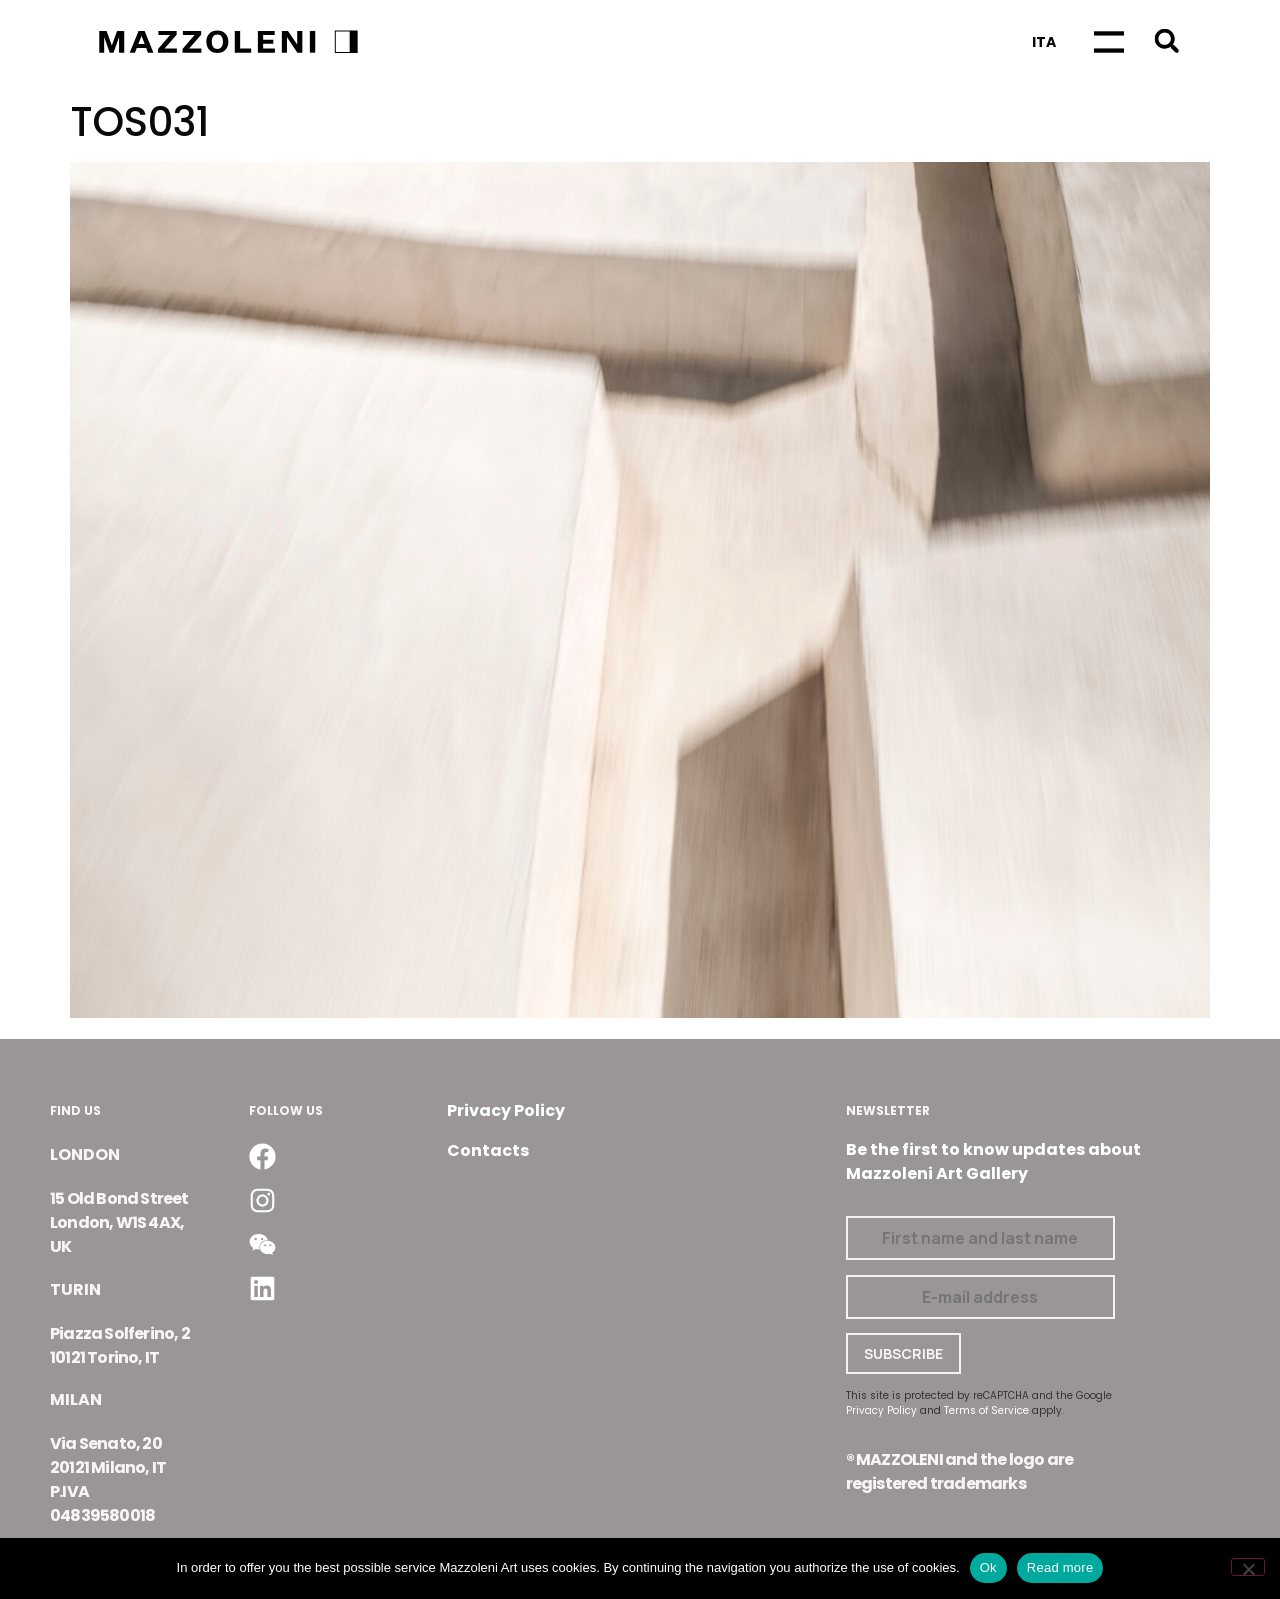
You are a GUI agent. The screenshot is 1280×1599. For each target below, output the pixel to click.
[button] (1166, 40)
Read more (1060, 1567)
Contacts (488, 1150)
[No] (1248, 1567)
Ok (988, 1567)
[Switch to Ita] (1044, 42)
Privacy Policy (506, 1110)
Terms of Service (986, 1410)
